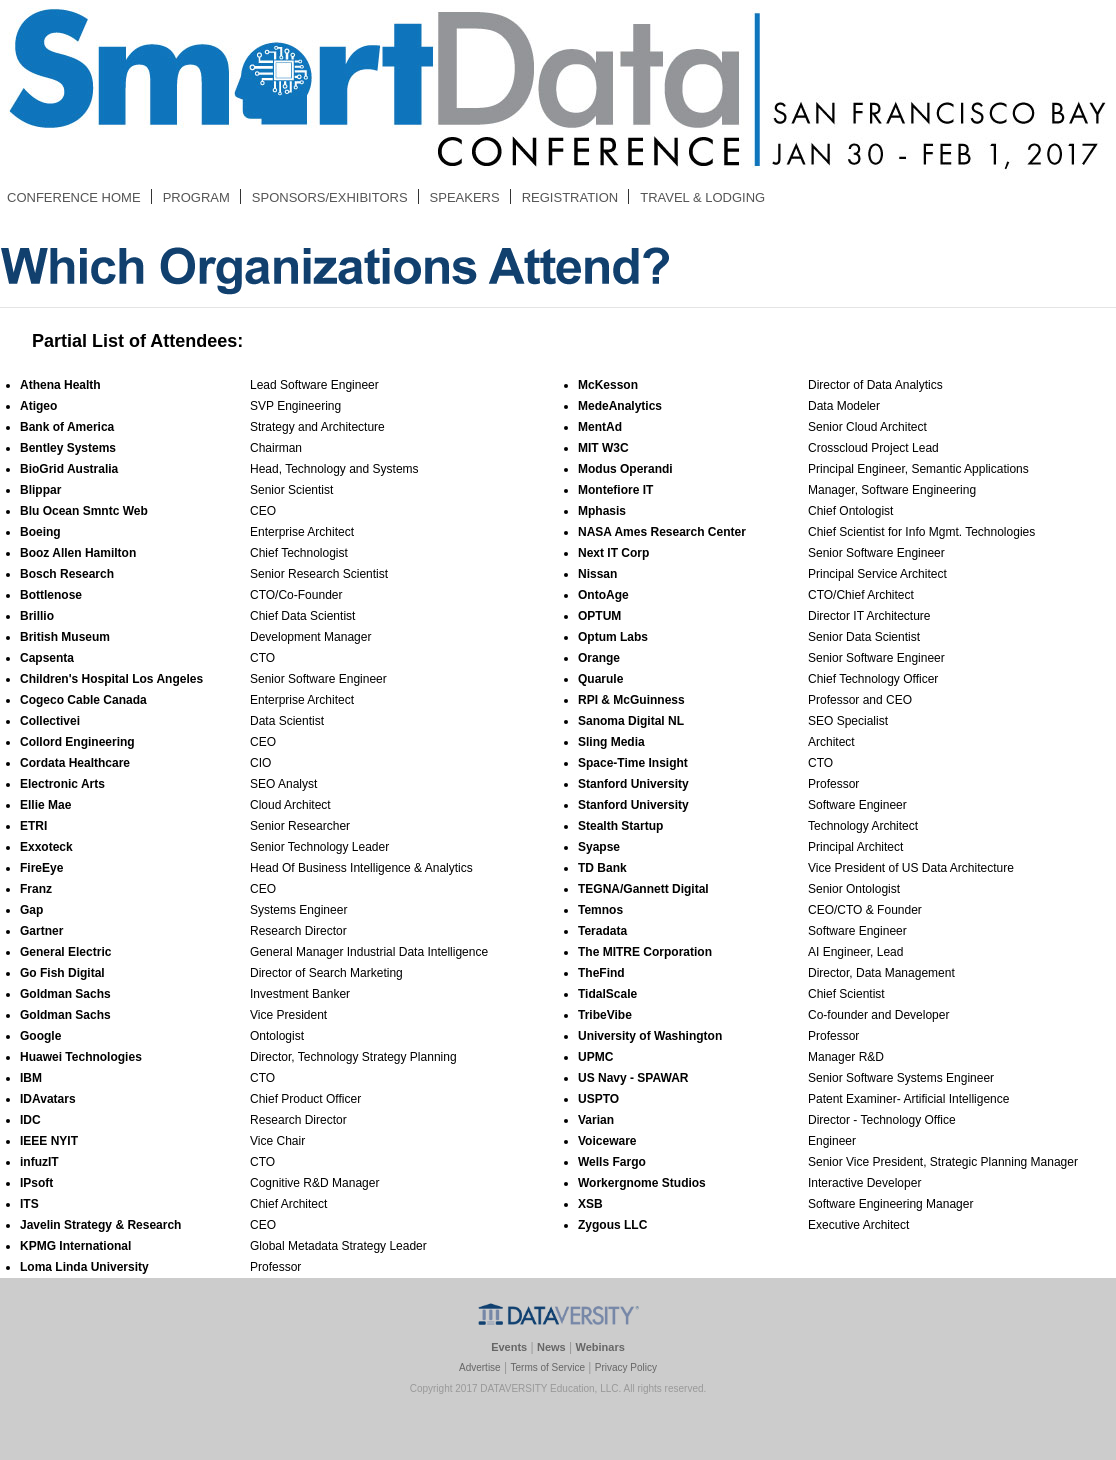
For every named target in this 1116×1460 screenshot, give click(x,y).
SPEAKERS (465, 197)
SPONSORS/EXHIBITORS (330, 197)
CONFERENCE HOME (74, 197)
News (551, 1347)
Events (509, 1347)
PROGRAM (196, 197)
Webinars (600, 1347)
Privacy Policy (626, 1367)
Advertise (480, 1367)
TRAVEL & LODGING (702, 197)
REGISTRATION (570, 197)
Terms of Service (547, 1367)
